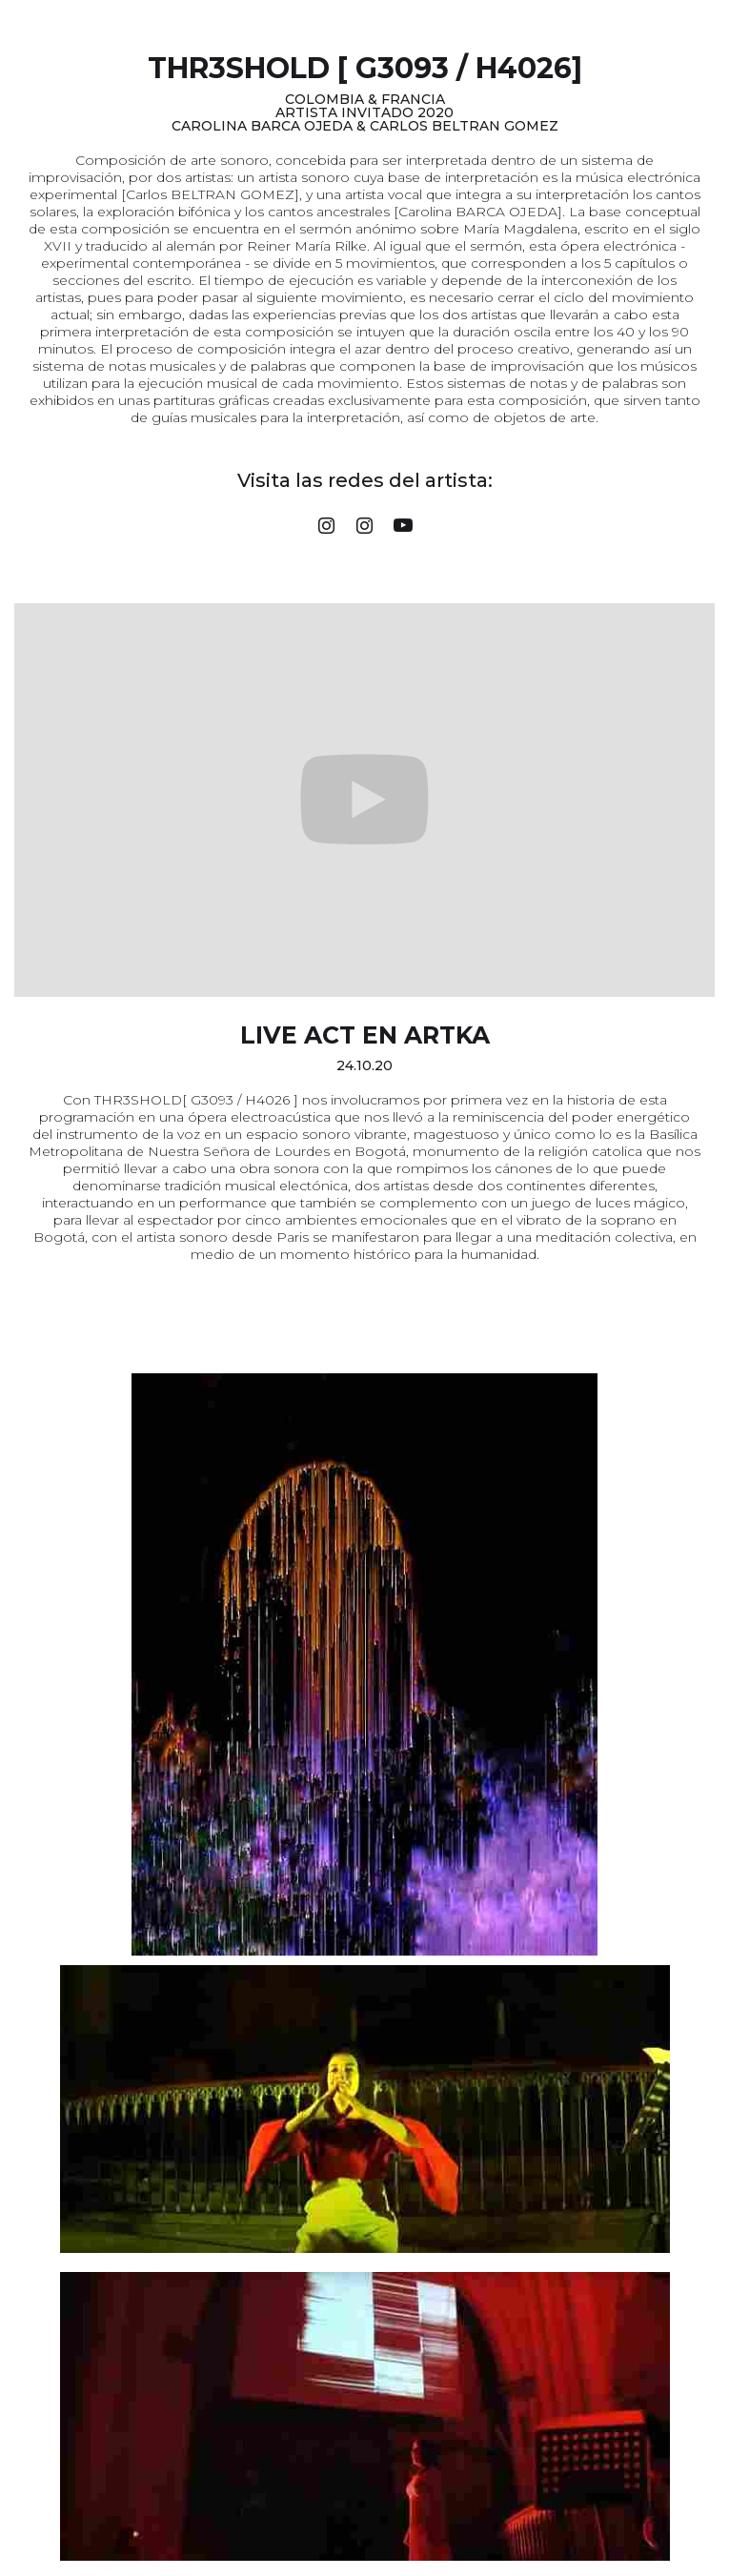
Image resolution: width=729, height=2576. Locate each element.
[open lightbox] (364, 1664)
